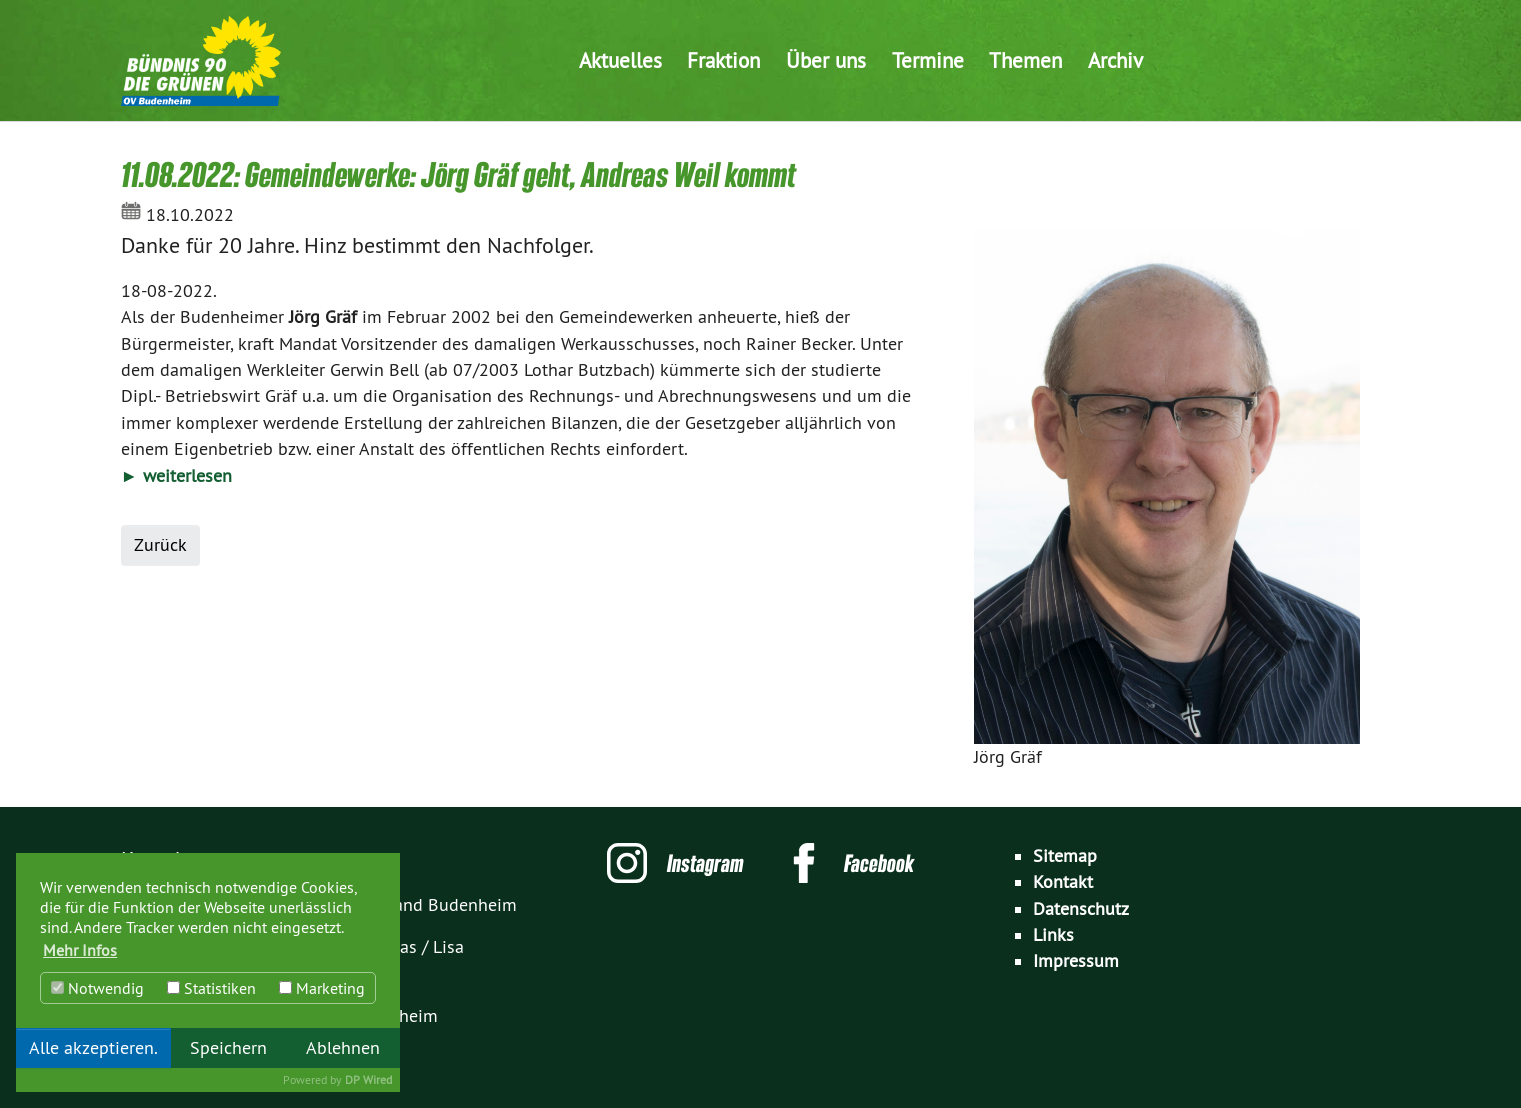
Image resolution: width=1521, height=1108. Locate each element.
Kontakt (1063, 882)
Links (1053, 935)
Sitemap (1065, 856)
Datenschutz (1081, 909)
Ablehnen (343, 1048)
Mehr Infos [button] (80, 950)
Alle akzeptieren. (93, 1048)
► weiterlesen (176, 476)
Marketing (322, 988)
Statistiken (211, 988)
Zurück (160, 545)
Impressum (1076, 961)
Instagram (705, 863)
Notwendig (97, 988)
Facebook (879, 863)
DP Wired (368, 1079)
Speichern (228, 1048)
